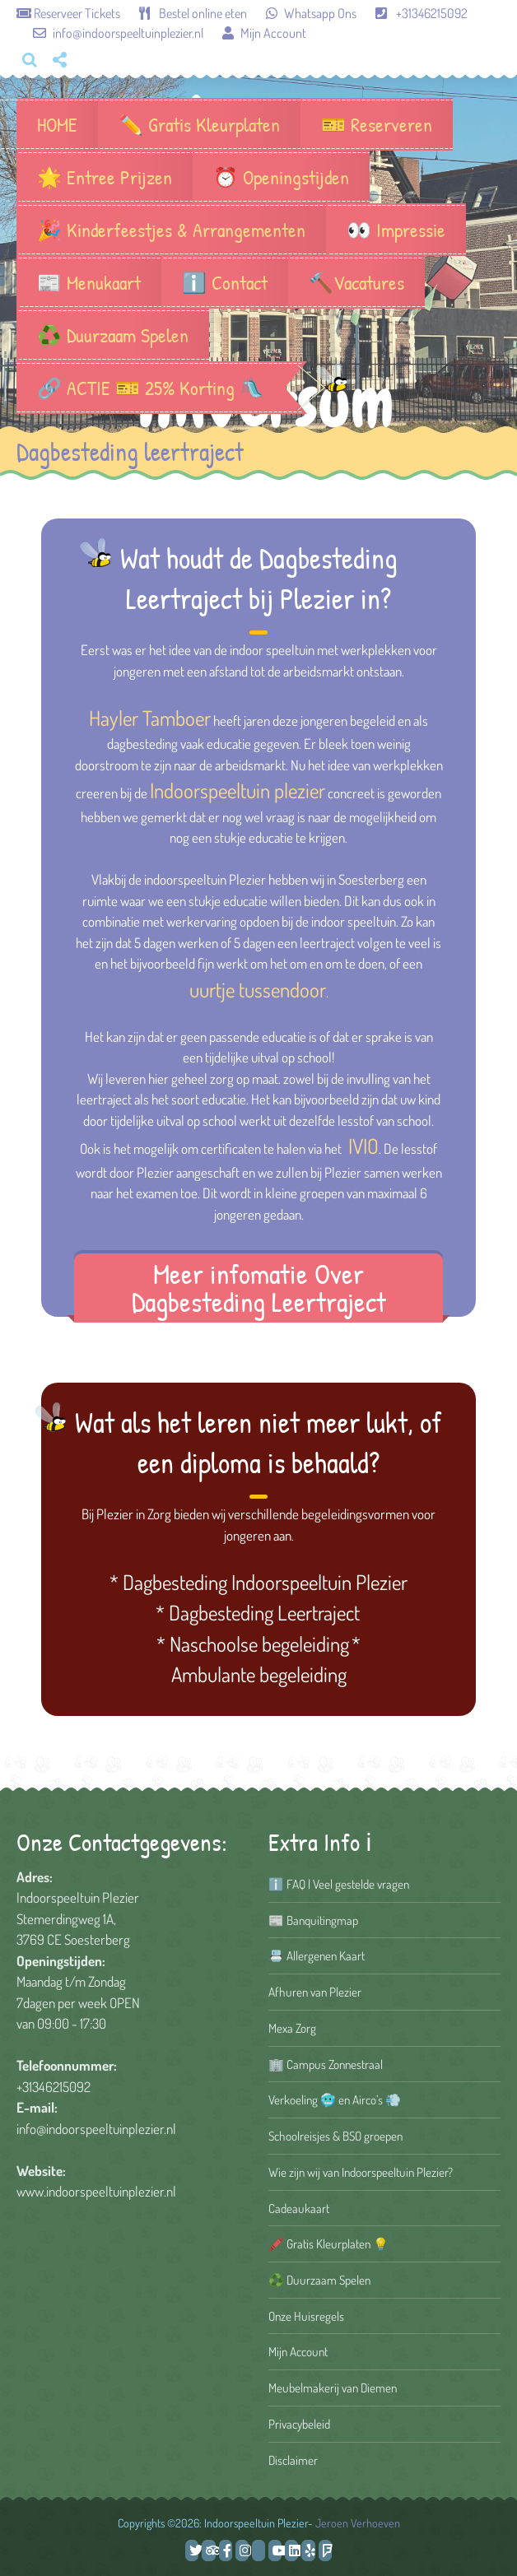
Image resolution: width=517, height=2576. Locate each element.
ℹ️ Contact (224, 282)
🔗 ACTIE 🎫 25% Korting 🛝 (150, 387)
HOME (57, 124)
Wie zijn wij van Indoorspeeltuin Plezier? (360, 2172)
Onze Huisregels (306, 2316)
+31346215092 (413, 13)
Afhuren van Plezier (314, 1991)
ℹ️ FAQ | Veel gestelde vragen (338, 1884)
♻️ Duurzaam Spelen (112, 335)
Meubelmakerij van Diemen (332, 2387)
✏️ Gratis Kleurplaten (199, 124)
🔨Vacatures (356, 282)
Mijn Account (256, 33)
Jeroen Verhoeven (357, 2522)
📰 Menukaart (88, 282)
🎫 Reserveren (376, 124)
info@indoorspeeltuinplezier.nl (111, 33)
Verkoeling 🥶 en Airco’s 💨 (334, 2099)
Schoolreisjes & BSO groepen (335, 2135)
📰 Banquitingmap (313, 1920)
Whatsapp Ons (303, 13)
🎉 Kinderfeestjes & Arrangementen (171, 229)
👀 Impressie (396, 229)
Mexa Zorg (292, 2028)
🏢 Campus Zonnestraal (325, 2064)
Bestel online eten (185, 13)
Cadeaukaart (298, 2208)
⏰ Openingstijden (281, 177)
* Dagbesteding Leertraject (258, 1612)
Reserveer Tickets (69, 13)
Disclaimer (293, 2460)
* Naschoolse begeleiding (252, 1643)
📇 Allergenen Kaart (316, 1955)
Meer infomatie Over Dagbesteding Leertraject (258, 1288)
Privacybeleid (299, 2424)
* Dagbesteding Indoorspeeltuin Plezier (258, 1582)
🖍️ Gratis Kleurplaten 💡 (328, 2243)
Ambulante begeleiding (259, 1674)
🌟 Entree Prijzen (104, 177)
